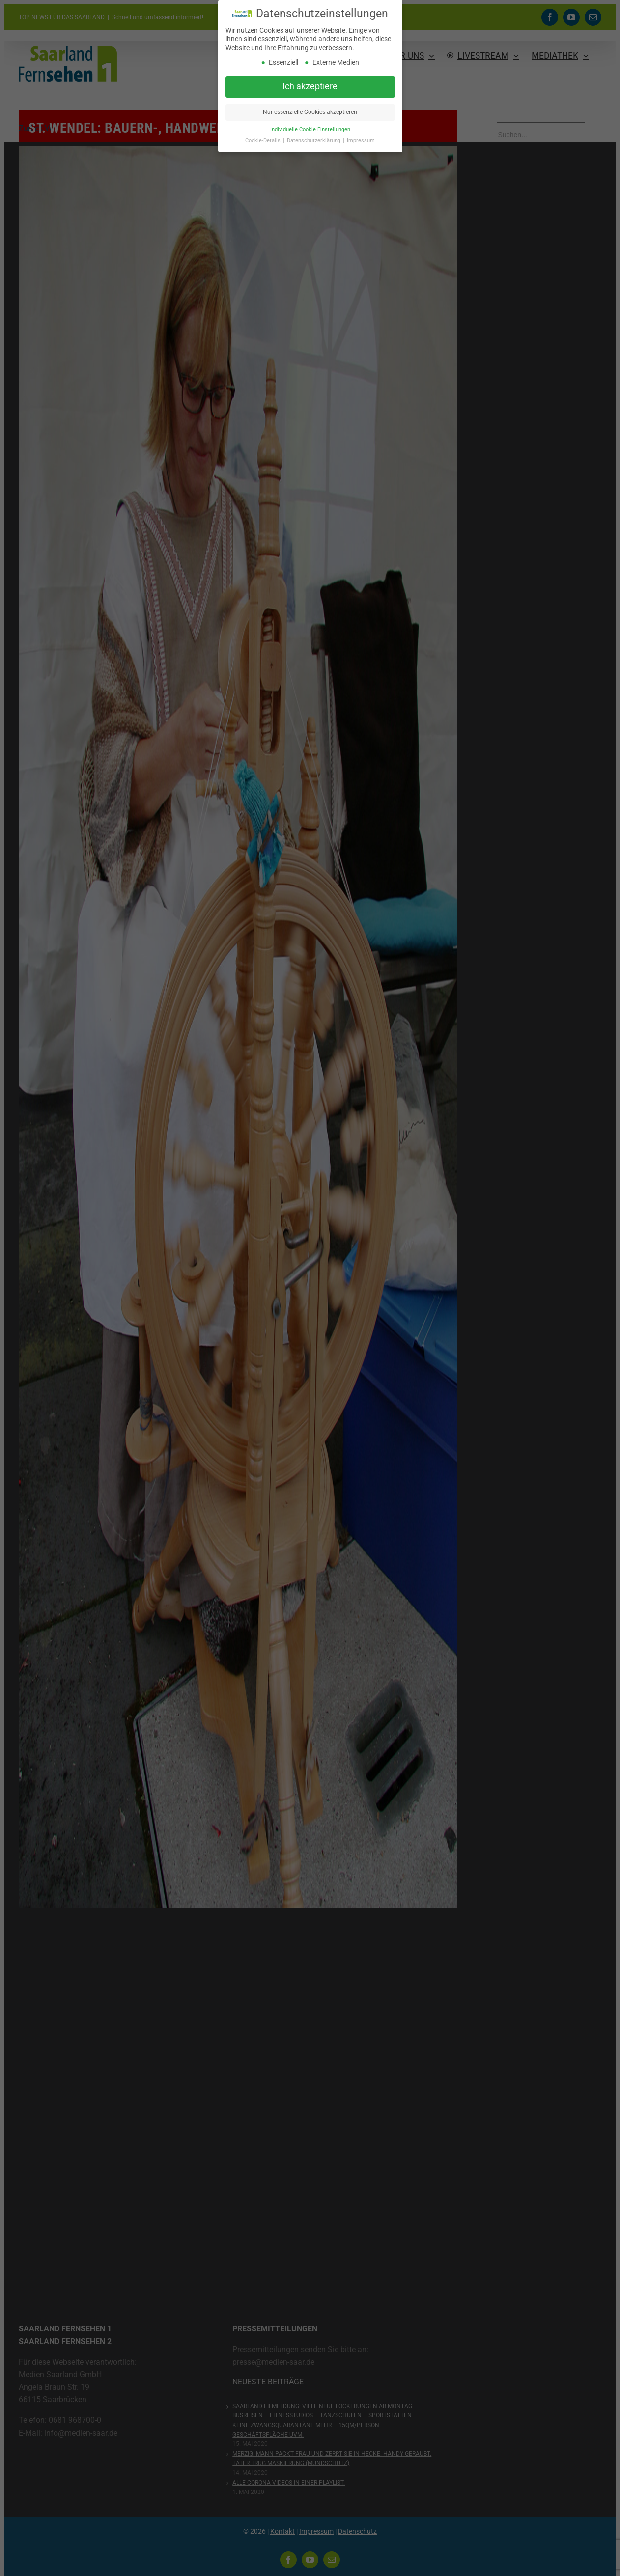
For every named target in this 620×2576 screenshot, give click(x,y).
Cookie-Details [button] (263, 141)
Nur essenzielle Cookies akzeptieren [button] (310, 112)
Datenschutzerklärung (314, 141)
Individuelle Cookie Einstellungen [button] (310, 129)
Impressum (361, 141)
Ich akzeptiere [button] (310, 86)
